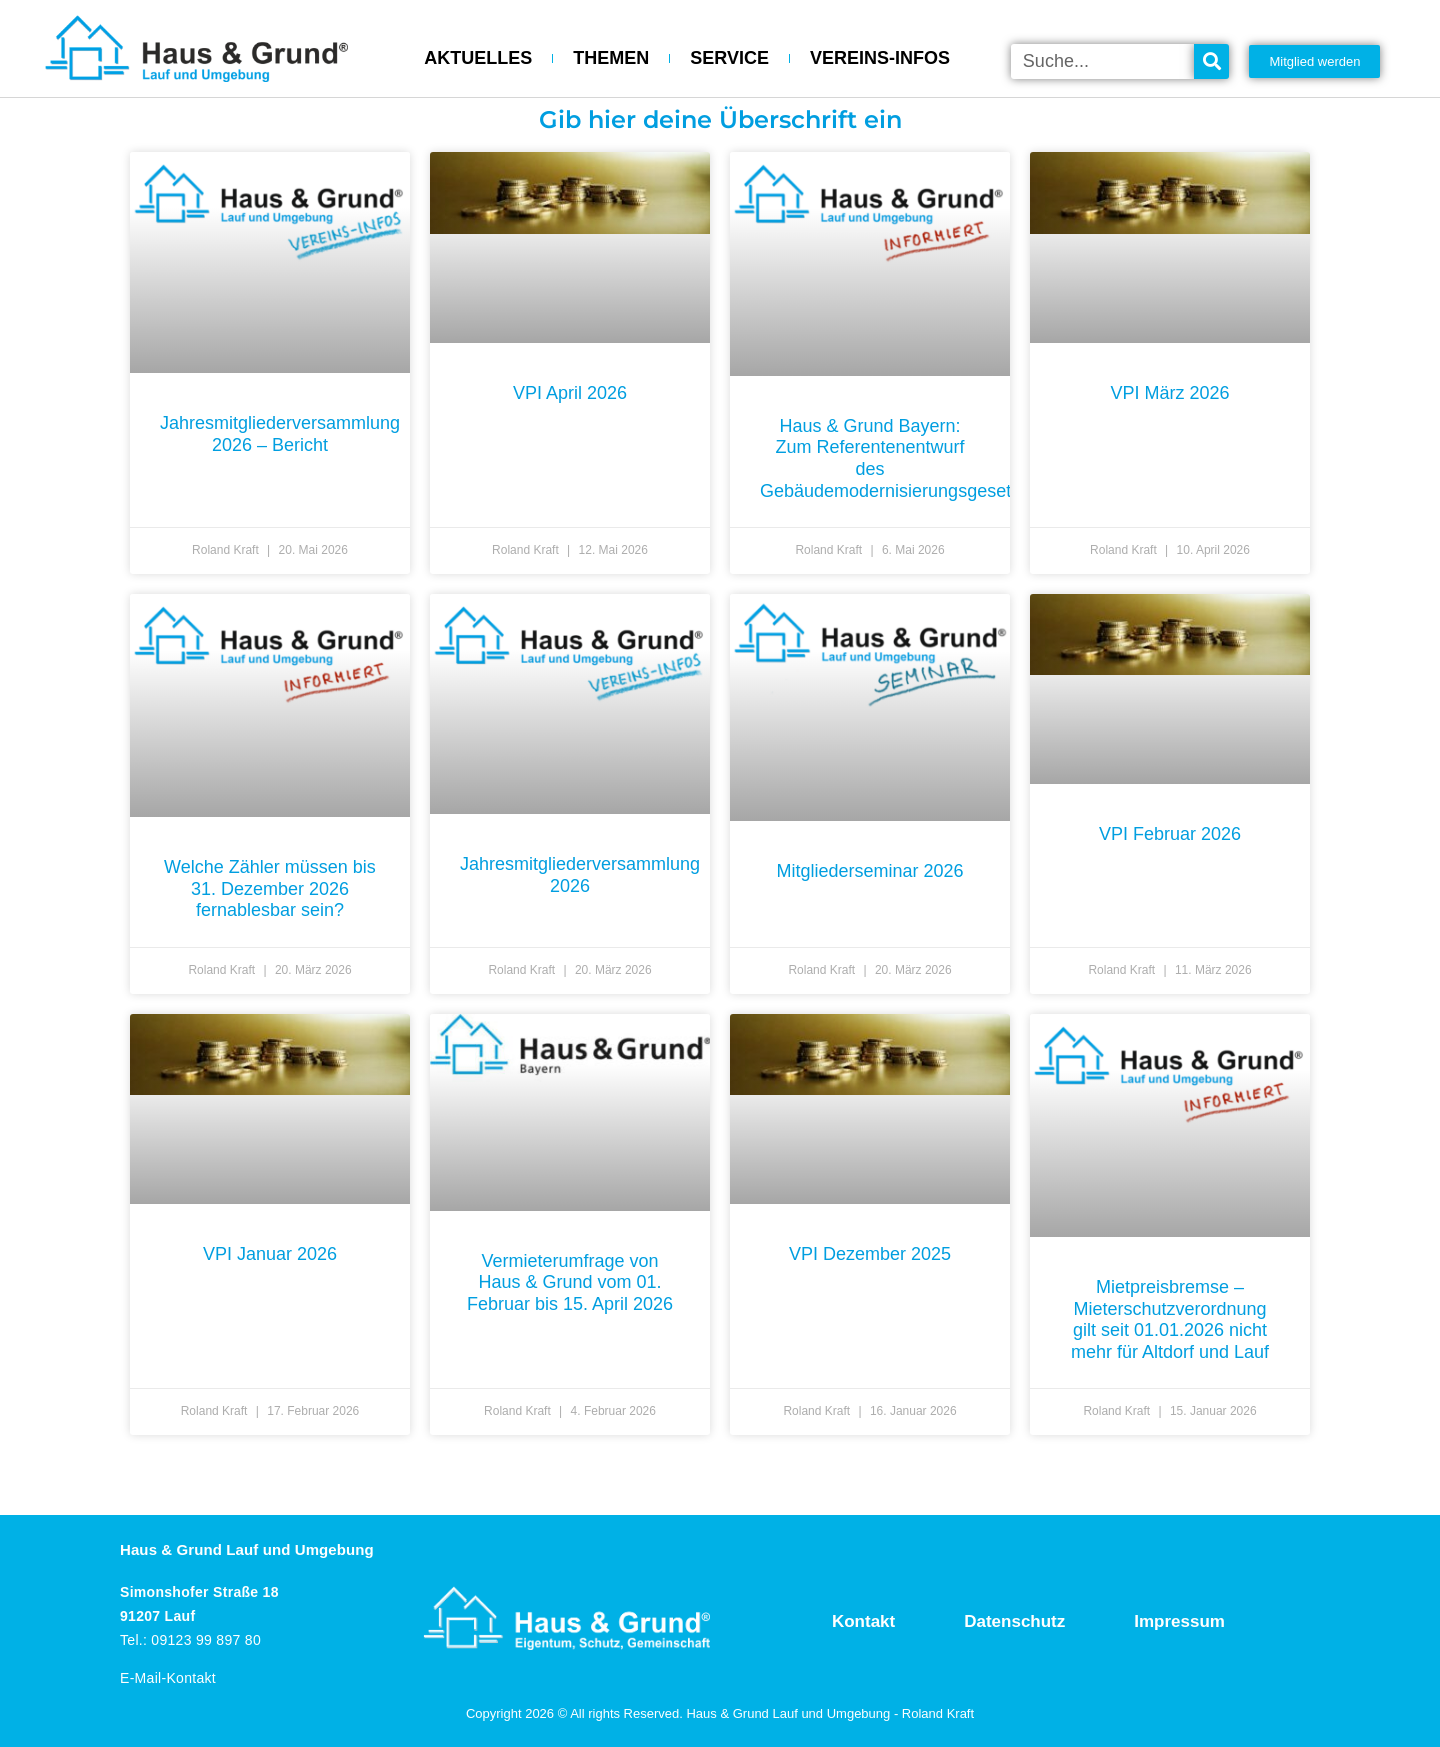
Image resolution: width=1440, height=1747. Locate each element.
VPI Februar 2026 (1170, 834)
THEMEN (611, 58)
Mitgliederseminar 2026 (869, 871)
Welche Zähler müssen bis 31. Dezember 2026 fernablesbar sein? (270, 888)
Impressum (1179, 1621)
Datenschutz (1014, 1621)
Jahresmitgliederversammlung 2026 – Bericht (280, 434)
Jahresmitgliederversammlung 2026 (580, 875)
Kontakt (863, 1621)
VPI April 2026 (570, 393)
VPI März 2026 (1169, 393)
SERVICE (729, 58)
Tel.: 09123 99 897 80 (190, 1640)
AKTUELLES (478, 58)
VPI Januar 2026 (270, 1254)
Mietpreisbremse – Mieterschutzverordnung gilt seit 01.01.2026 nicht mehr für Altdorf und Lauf (1170, 1319)
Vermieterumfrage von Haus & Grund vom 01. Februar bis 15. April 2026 (570, 1282)
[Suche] (1211, 61)
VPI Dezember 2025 (870, 1254)
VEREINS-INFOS (880, 58)
